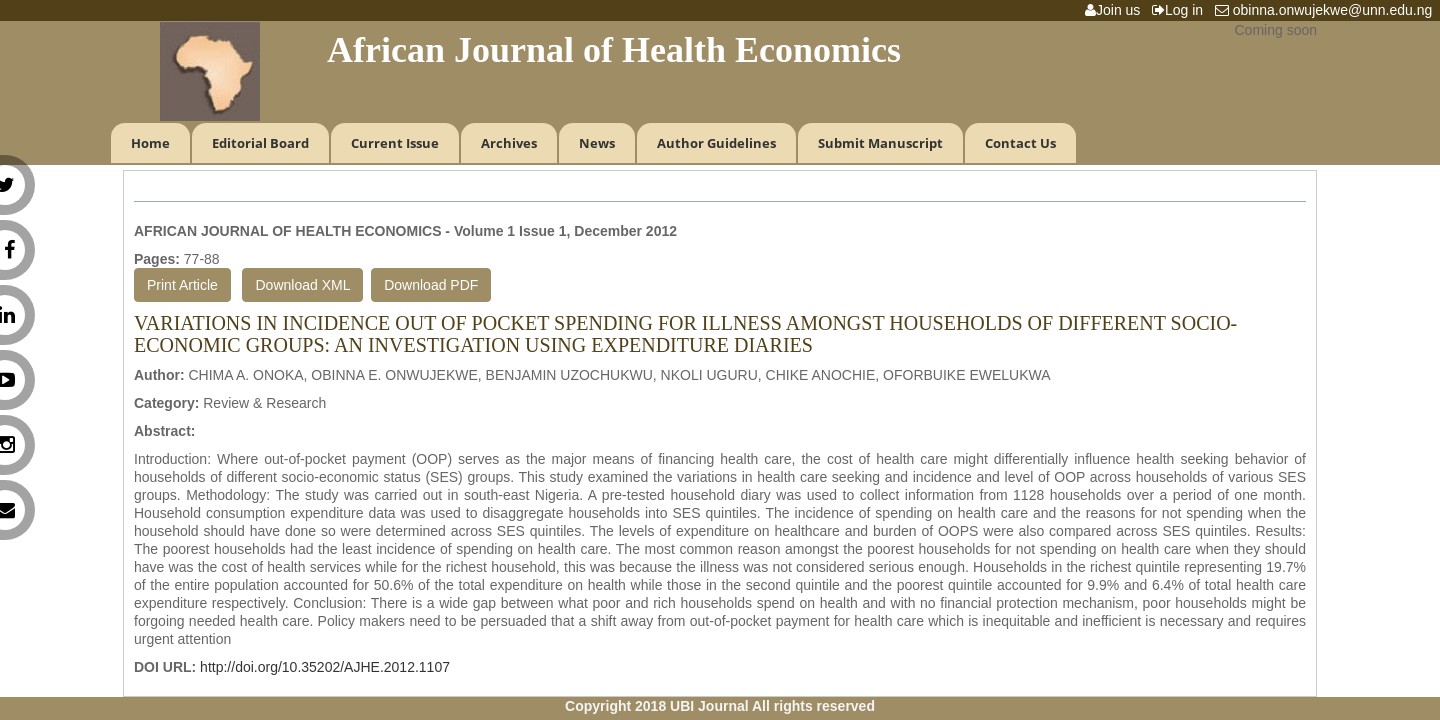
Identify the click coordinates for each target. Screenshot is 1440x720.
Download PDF (431, 285)
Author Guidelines (716, 143)
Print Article (182, 285)
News (597, 143)
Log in (1181, 10)
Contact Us (1020, 143)
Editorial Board (260, 143)
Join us (1116, 10)
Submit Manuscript (880, 143)
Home (150, 143)
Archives (509, 143)
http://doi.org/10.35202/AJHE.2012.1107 (325, 667)
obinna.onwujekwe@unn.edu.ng (1327, 10)
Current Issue (395, 143)
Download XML (302, 285)
